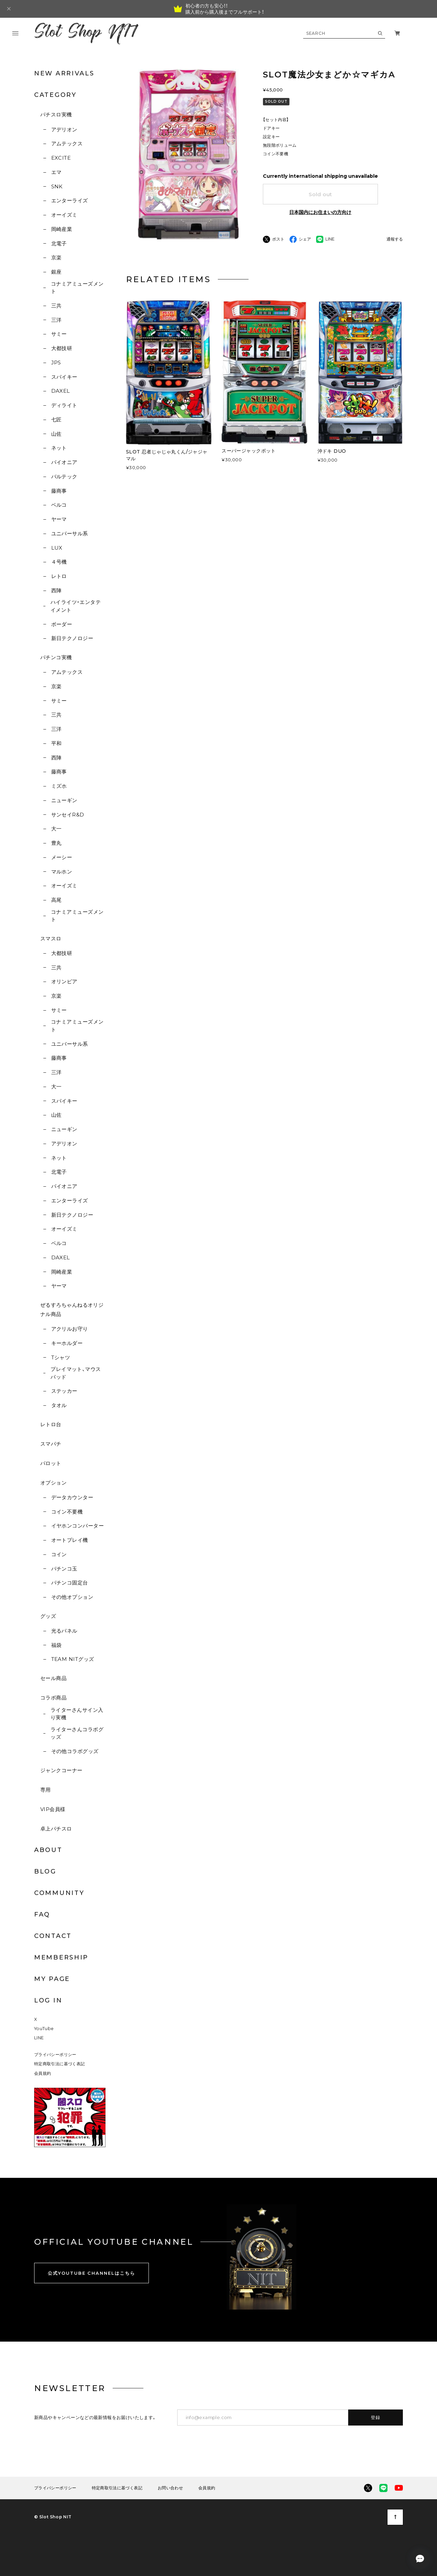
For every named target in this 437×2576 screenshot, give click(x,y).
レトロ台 (50, 1424)
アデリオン (64, 129)
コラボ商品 (53, 1697)
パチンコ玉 (64, 1568)
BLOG (45, 1871)
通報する (394, 239)
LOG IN (48, 2000)
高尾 (56, 900)
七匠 (56, 419)
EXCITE (61, 158)
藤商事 (59, 491)
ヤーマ (59, 519)
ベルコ (59, 505)
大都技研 (61, 348)
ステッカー (64, 1391)
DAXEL (60, 391)
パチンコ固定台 (69, 1582)
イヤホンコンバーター (77, 1525)
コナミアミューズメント (77, 287)
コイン (59, 1554)
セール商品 (53, 1678)
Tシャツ (60, 1357)
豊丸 (56, 843)
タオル (59, 1405)
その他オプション (72, 1597)
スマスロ (50, 938)
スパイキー (64, 377)
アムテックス (67, 143)
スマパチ (50, 1444)
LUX (56, 548)
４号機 (59, 562)
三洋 (56, 320)
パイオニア (64, 462)
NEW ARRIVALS (64, 73)
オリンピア (64, 981)
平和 (56, 743)
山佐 (56, 434)
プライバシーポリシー (55, 2054)
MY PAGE (52, 1979)
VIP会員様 (53, 1809)
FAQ (42, 1914)
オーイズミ (64, 215)
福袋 (56, 1645)
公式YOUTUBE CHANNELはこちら (91, 2273)
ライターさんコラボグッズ (77, 1733)
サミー (59, 334)
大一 (56, 828)
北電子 (59, 243)
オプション (53, 1482)
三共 (56, 305)
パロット (50, 1463)
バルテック (64, 476)
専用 (45, 1789)
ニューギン (64, 800)
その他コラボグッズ (75, 1751)
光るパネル (64, 1630)
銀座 (56, 272)
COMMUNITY (59, 1893)
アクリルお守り (69, 1329)
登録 (376, 2417)
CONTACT (53, 1936)
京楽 (56, 257)
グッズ (48, 1616)
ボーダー (61, 624)
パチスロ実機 (56, 114)
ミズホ (59, 786)
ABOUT (48, 1850)
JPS (56, 362)
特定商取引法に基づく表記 (59, 2063)
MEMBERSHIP (61, 1957)
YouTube (44, 2028)
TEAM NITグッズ (72, 1659)
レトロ (59, 576)
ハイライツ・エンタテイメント (76, 606)
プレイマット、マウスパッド (76, 1373)
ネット (59, 448)
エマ (56, 172)
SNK (57, 186)
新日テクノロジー (72, 638)
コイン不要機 (67, 1511)
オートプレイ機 (69, 1540)
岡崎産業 (61, 229)
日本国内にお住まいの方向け (320, 212)
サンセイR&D (67, 814)
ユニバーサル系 (69, 533)
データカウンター (72, 1497)
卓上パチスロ (56, 1828)
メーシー (61, 857)
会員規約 (42, 2073)
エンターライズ (69, 200)
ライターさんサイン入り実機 (77, 1714)
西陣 (56, 590)
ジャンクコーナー (61, 1770)
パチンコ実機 (56, 657)
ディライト (64, 405)
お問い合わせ (170, 2488)
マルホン (61, 871)
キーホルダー (67, 1343)
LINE (39, 2037)
